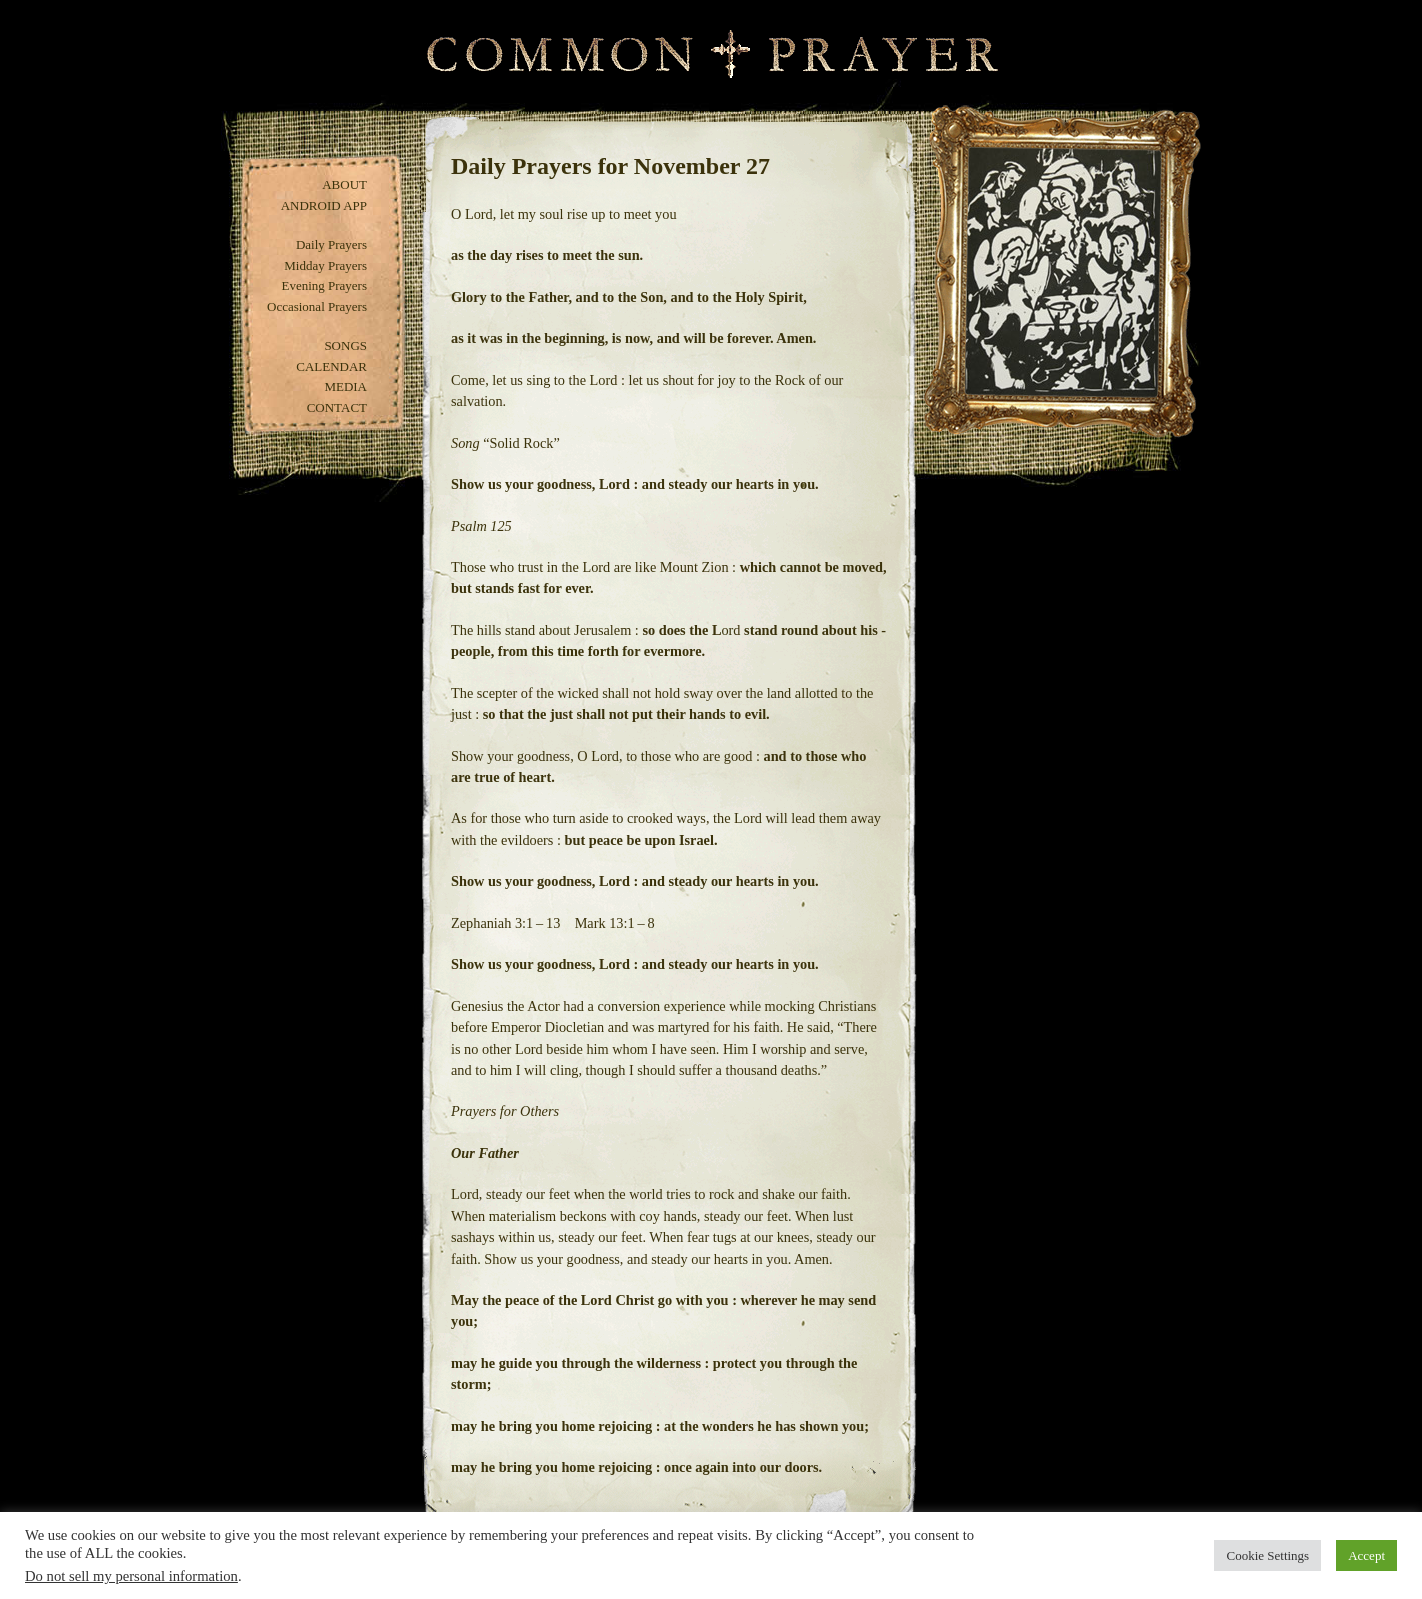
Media (345, 386)
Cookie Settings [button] (1267, 1555)
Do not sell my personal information (131, 1576)
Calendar (331, 366)
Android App (324, 205)
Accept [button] (1366, 1555)
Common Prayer (711, 54)
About (344, 184)
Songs (345, 345)
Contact (337, 407)
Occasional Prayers (317, 306)
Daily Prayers (331, 244)
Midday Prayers (325, 265)
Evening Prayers (324, 285)
